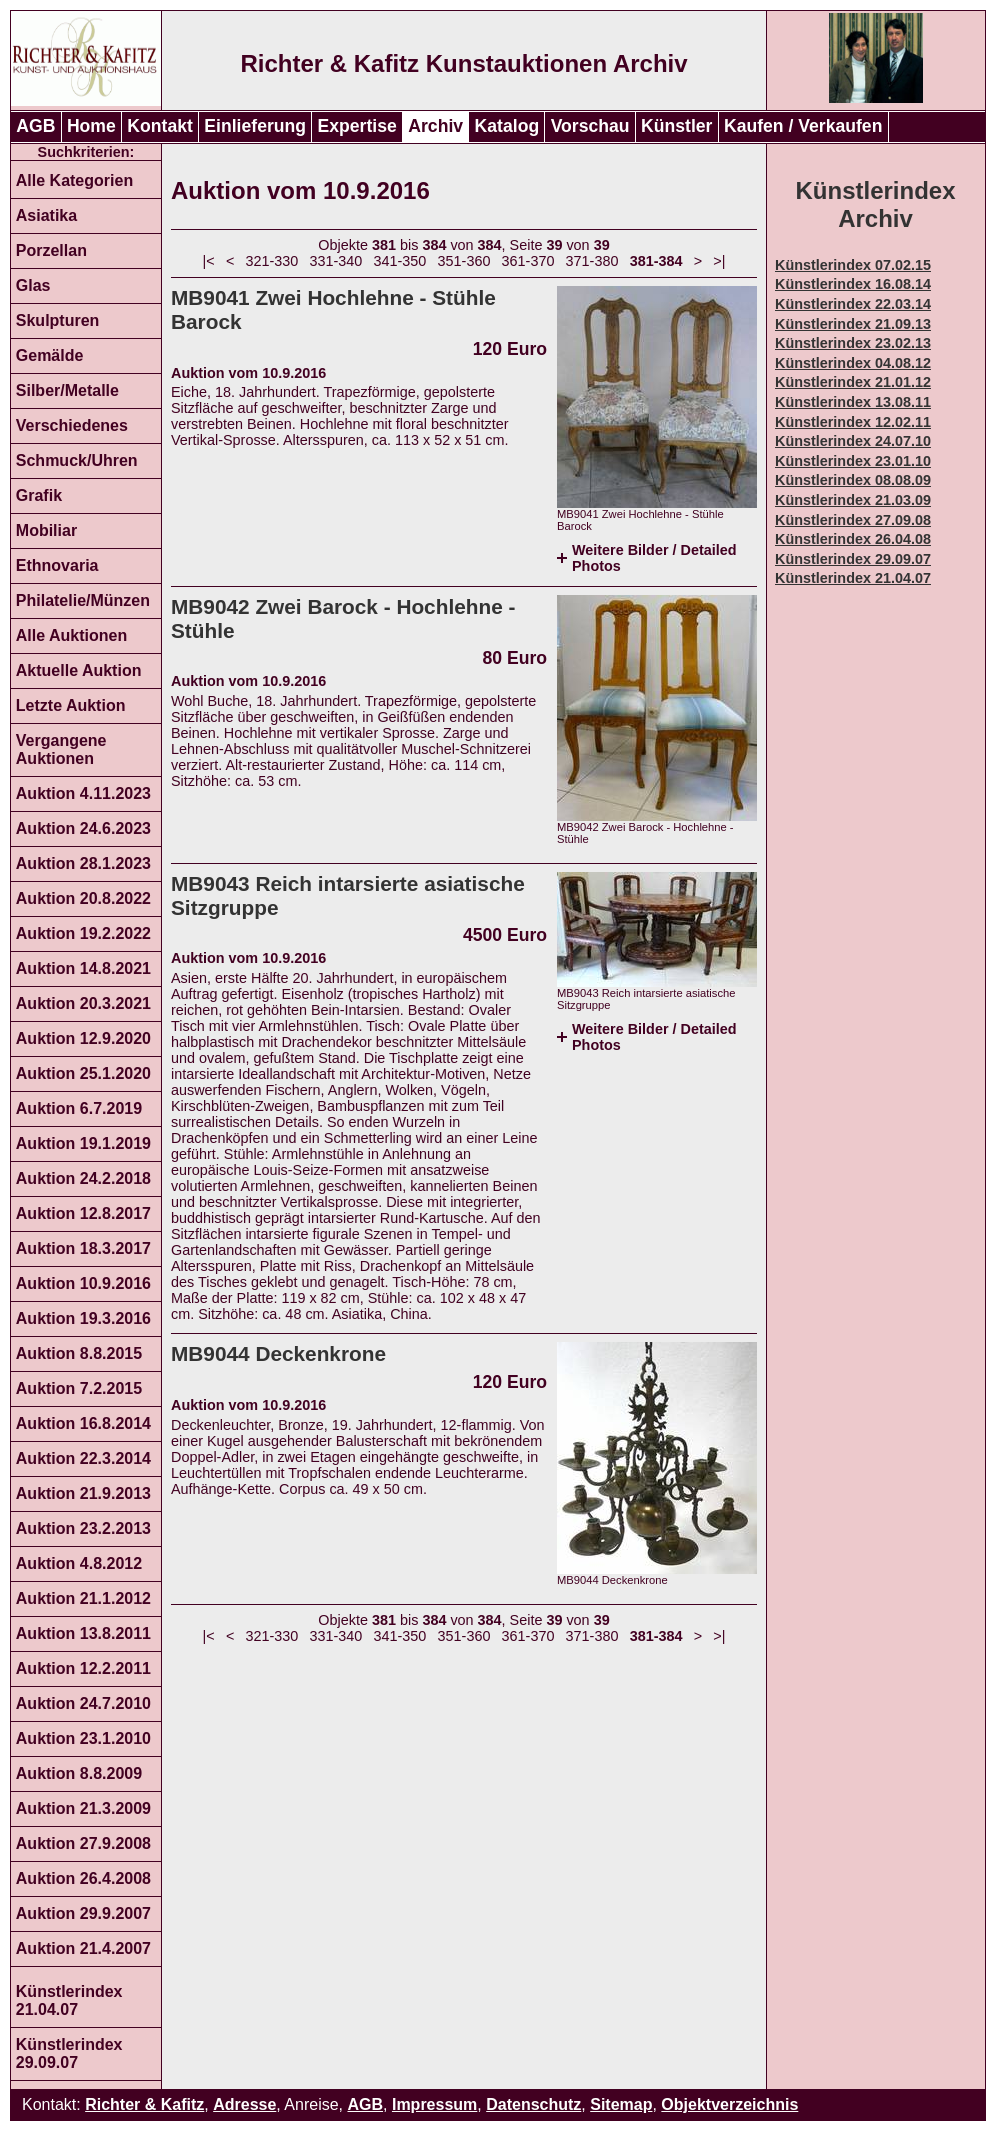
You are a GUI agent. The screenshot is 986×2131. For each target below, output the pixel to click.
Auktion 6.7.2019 (79, 1108)
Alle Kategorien (74, 180)
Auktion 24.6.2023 (83, 828)
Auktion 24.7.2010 (83, 1703)
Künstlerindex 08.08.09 (853, 480)
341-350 (400, 261)
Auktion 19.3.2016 (83, 1318)
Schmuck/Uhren (77, 460)
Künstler (676, 126)
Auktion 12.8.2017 (83, 1213)
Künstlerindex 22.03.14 (853, 304)
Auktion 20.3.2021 (83, 1003)
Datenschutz (533, 2104)
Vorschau (590, 126)
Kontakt (160, 126)
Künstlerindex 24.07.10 (853, 441)
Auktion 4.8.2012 (79, 1563)
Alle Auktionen (71, 635)
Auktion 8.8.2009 (79, 1773)
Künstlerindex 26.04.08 (853, 539)
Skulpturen (58, 320)
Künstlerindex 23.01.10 (853, 461)
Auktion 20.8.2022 (83, 898)
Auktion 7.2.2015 (79, 1388)
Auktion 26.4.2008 (83, 1878)
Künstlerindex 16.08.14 (853, 284)
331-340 (336, 261)
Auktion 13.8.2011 (83, 1633)
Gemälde (50, 355)
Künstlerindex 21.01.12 (853, 382)
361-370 (528, 261)
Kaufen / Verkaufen (803, 126)
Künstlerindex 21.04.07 (69, 2000)
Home (91, 126)
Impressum (434, 2104)
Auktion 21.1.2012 (83, 1598)
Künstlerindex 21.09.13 (853, 324)
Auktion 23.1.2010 (83, 1738)
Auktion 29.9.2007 (83, 1913)
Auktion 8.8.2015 (79, 1353)
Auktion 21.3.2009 (83, 1808)
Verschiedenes (72, 425)
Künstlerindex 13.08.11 (853, 402)
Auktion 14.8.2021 (83, 968)
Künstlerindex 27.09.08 (853, 520)
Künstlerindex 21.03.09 (853, 500)
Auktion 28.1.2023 (83, 863)
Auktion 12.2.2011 (83, 1668)
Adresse (244, 2104)
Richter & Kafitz (144, 2104)
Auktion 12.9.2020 (83, 1038)
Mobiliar (46, 530)
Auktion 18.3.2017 (83, 1248)
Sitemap (621, 2104)
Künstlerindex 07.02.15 (853, 265)
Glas (33, 285)
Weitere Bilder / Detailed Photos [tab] (654, 558)
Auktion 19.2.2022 (83, 933)
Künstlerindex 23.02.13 (853, 343)
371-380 (592, 261)
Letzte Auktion (71, 705)
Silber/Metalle (67, 390)
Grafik (39, 495)
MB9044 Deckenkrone (278, 1353)
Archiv (435, 126)
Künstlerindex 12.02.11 (853, 422)
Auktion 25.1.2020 (83, 1073)
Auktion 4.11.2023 (83, 793)
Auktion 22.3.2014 (83, 1458)
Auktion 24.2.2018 (83, 1178)
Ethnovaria (57, 565)
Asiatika (46, 215)
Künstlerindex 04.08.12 (853, 363)
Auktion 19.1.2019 (83, 1143)
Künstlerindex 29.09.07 (69, 2053)
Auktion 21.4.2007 (83, 1948)
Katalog (507, 126)
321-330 (272, 261)
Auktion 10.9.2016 (83, 1283)
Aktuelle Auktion (79, 670)
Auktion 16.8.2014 (83, 1423)
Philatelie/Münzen (83, 600)
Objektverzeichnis (729, 2104)
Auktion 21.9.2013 (83, 1493)
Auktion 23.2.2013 (83, 1528)
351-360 (464, 261)
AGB (35, 126)
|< (209, 261)
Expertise (357, 126)
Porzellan (51, 250)
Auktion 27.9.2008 (83, 1843)
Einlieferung (255, 126)
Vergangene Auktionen (61, 749)
